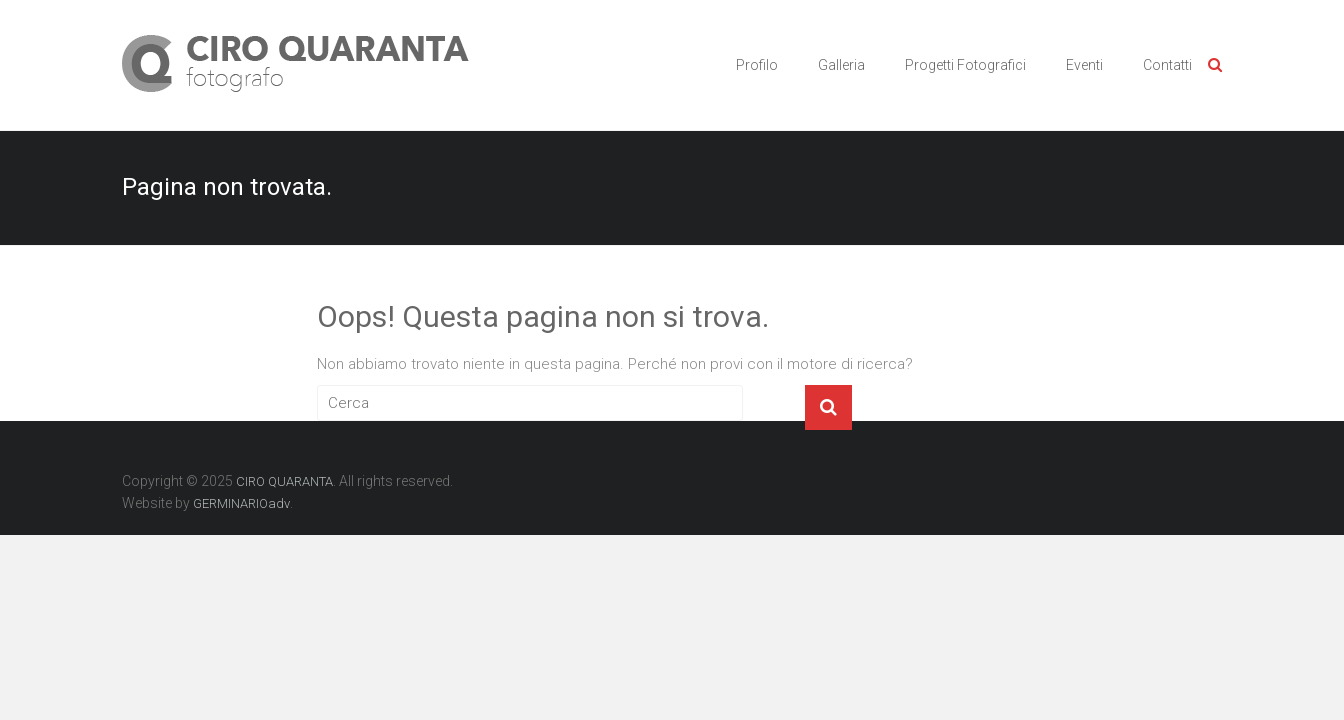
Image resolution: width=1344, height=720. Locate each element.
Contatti (1167, 65)
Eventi (1084, 65)
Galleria (841, 65)
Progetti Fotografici (965, 65)
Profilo (757, 65)
